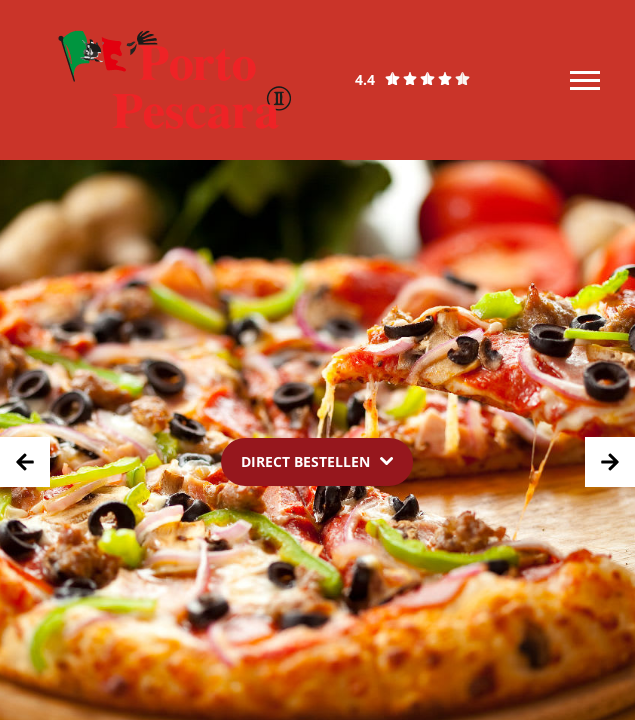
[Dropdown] (317, 462)
